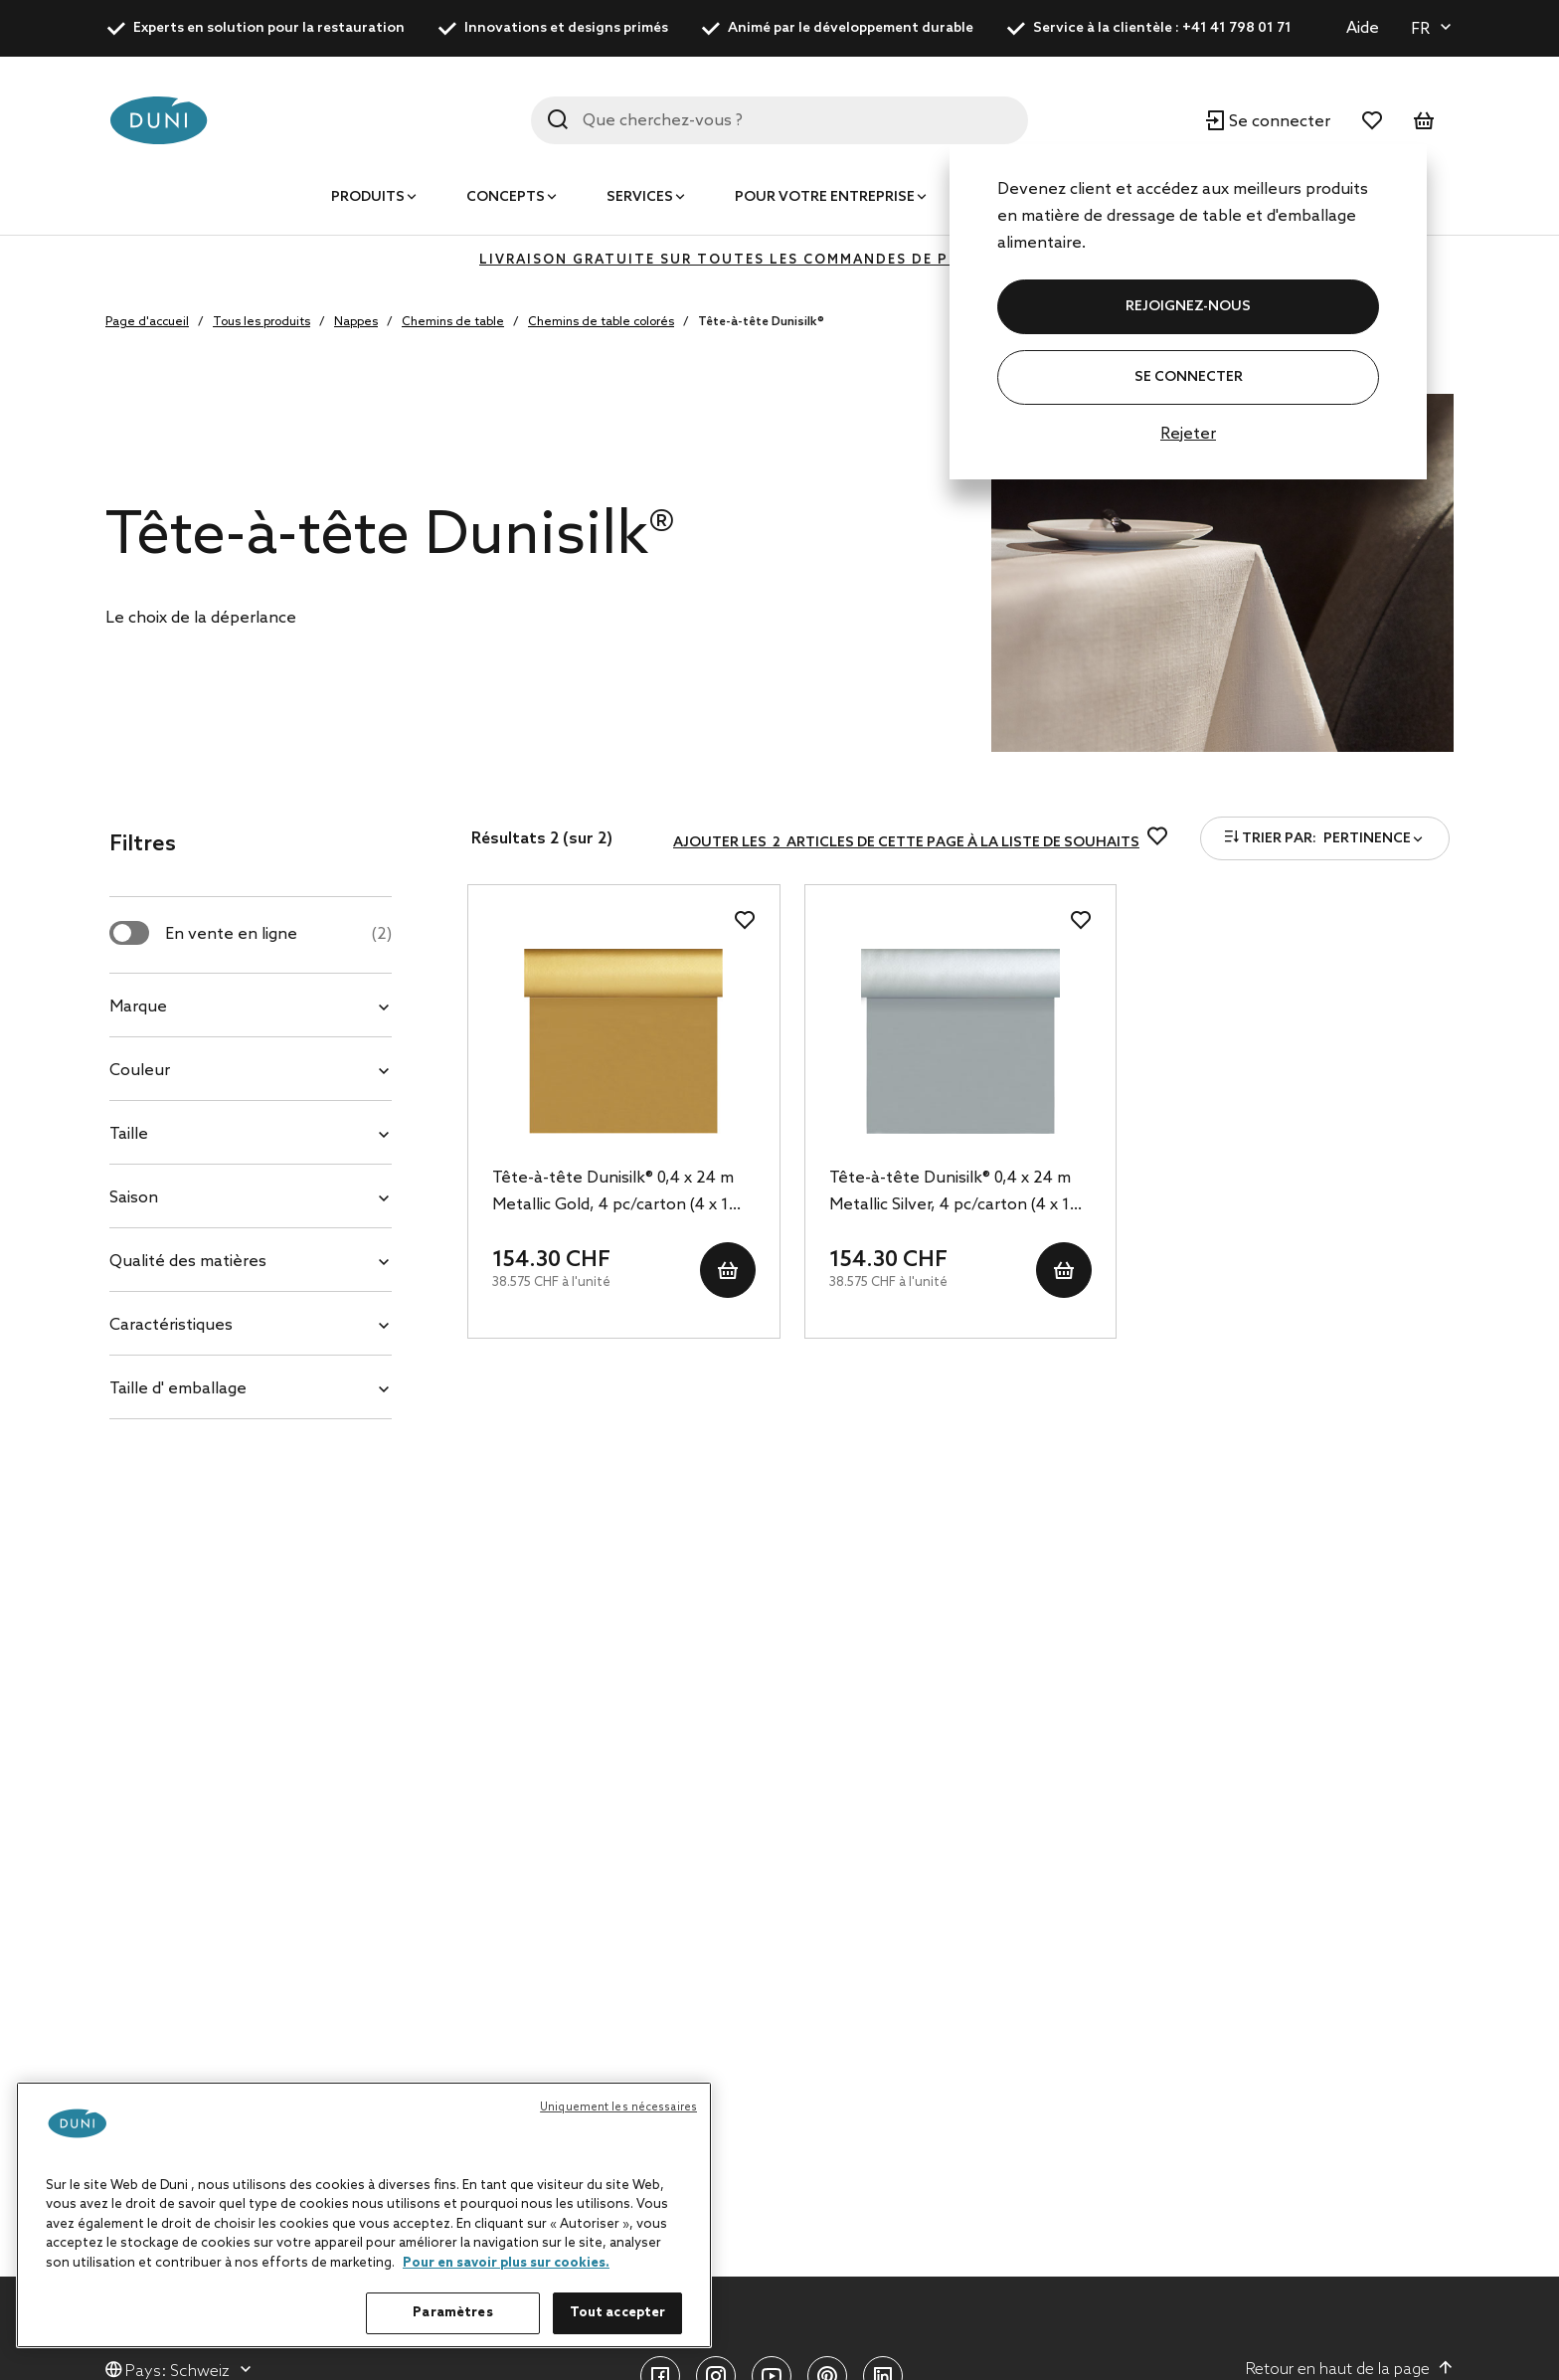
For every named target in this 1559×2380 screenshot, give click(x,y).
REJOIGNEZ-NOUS (1188, 306)
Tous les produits (261, 322)
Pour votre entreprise (825, 197)
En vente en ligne (278, 934)
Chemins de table (453, 322)
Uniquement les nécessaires (618, 2107)
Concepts (505, 197)
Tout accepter (618, 2312)
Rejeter (1188, 434)
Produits (368, 197)
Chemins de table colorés (601, 322)
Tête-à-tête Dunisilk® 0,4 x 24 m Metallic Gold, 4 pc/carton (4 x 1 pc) (613, 1193)
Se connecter (1188, 377)
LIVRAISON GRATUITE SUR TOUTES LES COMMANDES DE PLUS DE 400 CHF (779, 260)
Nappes (356, 322)
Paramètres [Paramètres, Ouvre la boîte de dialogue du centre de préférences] (452, 2312)
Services (639, 197)
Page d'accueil (147, 322)
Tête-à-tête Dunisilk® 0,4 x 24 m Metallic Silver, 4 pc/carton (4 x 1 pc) (950, 1193)
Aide (1362, 28)
